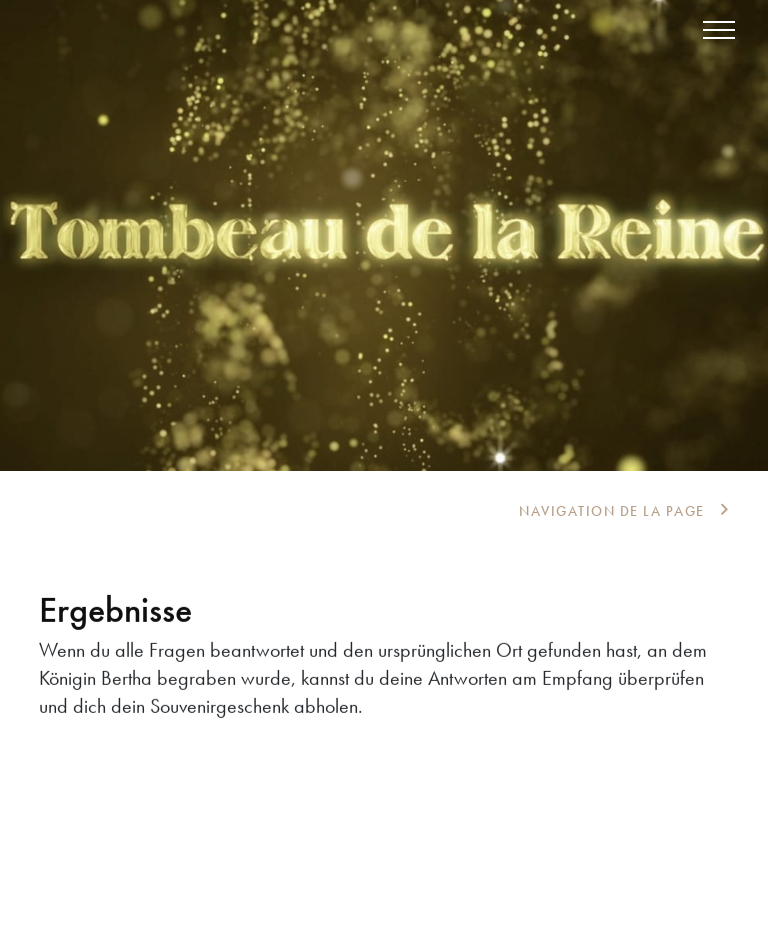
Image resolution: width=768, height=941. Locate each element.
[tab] (624, 511)
